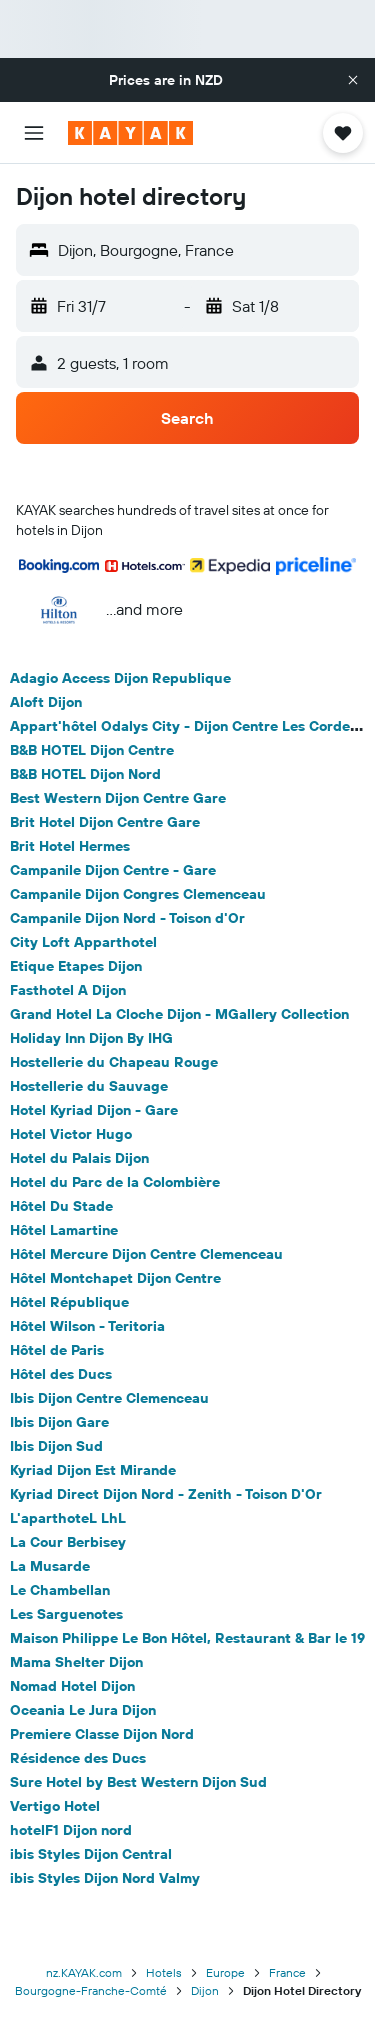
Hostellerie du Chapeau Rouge (114, 1062)
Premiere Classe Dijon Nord (102, 1734)
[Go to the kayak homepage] (130, 133)
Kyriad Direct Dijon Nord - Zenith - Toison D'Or (166, 1494)
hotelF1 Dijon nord (71, 1830)
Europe (225, 1972)
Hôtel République (69, 1302)
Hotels (164, 1972)
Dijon (205, 1990)
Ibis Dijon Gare (59, 1422)
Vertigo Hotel (55, 1806)
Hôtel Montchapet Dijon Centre (115, 1278)
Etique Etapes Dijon (76, 966)
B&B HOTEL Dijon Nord (85, 774)
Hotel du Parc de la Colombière (115, 1182)
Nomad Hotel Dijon (72, 1686)
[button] (353, 80)
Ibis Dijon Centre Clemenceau (109, 1398)
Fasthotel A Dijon (68, 990)
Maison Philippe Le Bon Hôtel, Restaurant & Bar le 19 (187, 1638)
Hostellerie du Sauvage (89, 1086)
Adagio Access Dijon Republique (120, 678)
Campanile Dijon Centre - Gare (113, 870)
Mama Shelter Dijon (76, 1662)
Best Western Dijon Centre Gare (118, 798)
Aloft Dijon (46, 702)
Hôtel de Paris (57, 1350)
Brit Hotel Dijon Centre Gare (105, 822)
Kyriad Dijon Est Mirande (93, 1470)
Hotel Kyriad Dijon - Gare (94, 1110)
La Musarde (50, 1566)
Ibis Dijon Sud (56, 1446)
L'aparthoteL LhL (68, 1518)
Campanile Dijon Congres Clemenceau (138, 894)
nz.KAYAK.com (84, 1972)
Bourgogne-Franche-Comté (91, 1990)
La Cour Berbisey (68, 1542)
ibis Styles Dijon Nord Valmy (105, 1878)
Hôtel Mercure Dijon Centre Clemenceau (146, 1254)
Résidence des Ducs (78, 1758)
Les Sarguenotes (66, 1614)
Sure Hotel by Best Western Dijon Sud (138, 1782)
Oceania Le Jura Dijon (83, 1710)
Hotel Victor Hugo (71, 1134)
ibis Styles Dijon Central (91, 1854)
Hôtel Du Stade (61, 1206)
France (287, 1972)
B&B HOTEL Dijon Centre (92, 750)
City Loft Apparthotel (83, 942)
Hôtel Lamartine (64, 1230)
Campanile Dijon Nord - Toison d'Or (127, 918)
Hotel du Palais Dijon (79, 1158)
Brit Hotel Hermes (70, 846)
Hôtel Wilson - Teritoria (87, 1326)
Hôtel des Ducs (61, 1374)
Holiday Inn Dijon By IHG (91, 1038)
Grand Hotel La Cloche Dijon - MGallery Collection (179, 1014)
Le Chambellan (60, 1590)
